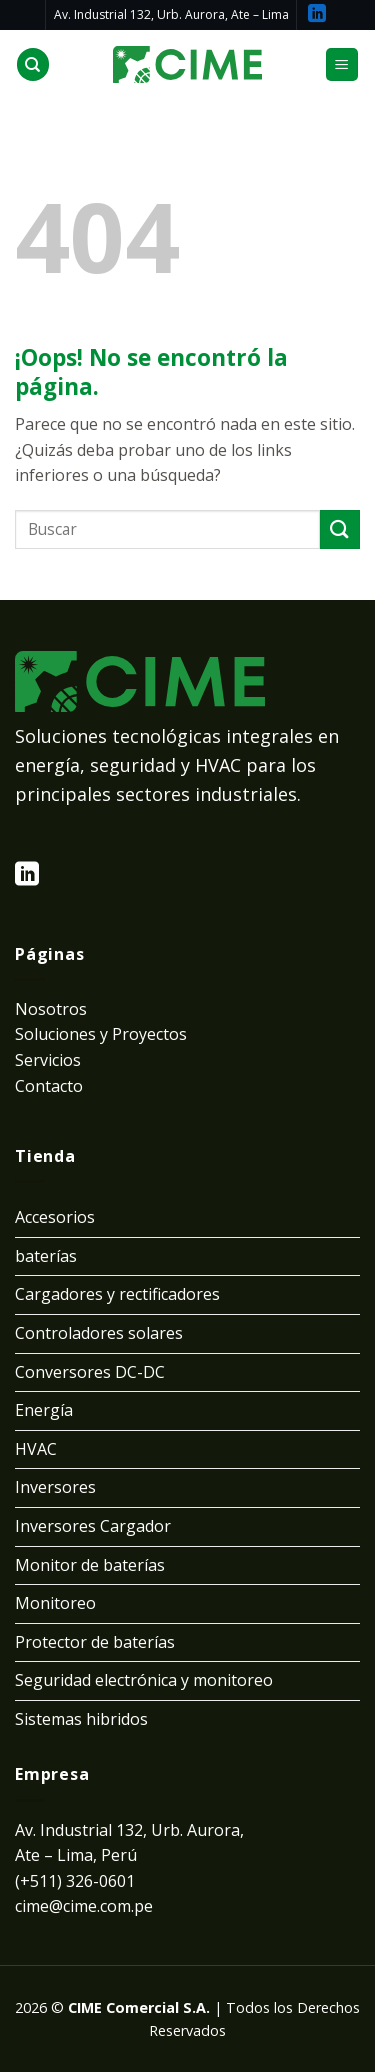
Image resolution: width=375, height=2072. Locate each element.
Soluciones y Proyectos (101, 1034)
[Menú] (342, 64)
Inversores (55, 1487)
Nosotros (51, 1009)
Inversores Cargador (93, 1526)
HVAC (36, 1449)
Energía (44, 1410)
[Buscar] (33, 64)
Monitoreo (55, 1603)
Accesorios (55, 1217)
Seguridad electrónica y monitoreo (144, 1680)
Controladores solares (99, 1333)
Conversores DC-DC (90, 1372)
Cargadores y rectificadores (117, 1294)
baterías (46, 1256)
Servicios (48, 1060)
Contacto (49, 1086)
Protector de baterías (95, 1642)
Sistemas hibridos (81, 1719)
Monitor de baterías (90, 1565)
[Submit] (340, 529)
